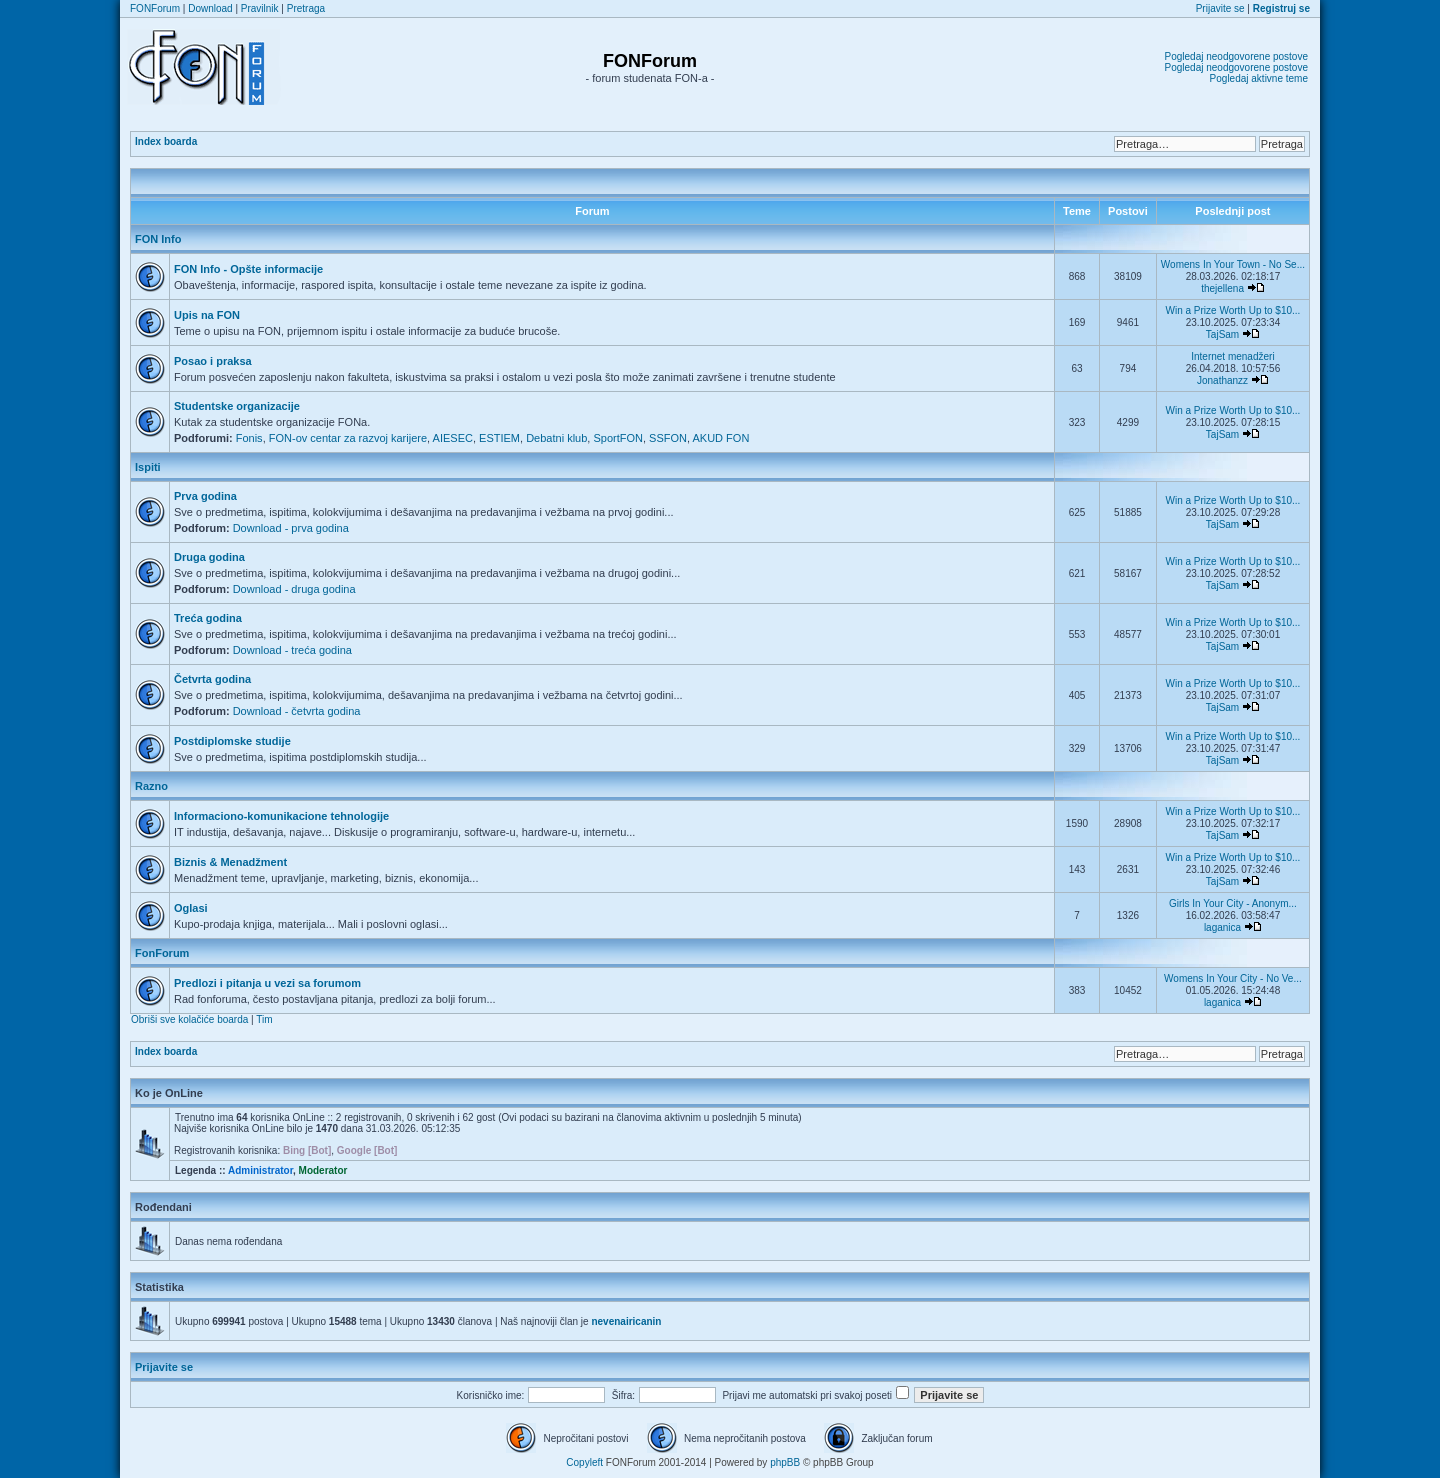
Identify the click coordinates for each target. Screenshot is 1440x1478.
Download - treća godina (292, 650)
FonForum (162, 953)
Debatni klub (556, 438)
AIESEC (453, 438)
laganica (1222, 927)
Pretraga (306, 8)
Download (210, 8)
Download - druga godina (294, 589)
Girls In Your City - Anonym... (1233, 903)
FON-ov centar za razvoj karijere (348, 438)
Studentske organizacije (237, 406)
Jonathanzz (1222, 380)
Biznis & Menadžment (230, 862)
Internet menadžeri (1232, 356)
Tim (264, 1019)
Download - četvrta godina (297, 711)
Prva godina (205, 496)
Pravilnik (260, 8)
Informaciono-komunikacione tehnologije (281, 816)
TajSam (1222, 334)
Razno (151, 786)
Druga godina (209, 557)
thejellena (1222, 288)
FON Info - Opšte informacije (248, 269)
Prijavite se (1220, 8)
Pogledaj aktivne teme (1259, 78)
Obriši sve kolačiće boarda (189, 1019)
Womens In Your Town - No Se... (1233, 264)
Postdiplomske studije (232, 741)
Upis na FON (207, 315)
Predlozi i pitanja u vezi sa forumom (267, 983)
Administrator (260, 1170)
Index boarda (166, 141)
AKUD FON (721, 438)
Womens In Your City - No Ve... (1233, 978)
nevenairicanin (626, 1321)
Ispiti (148, 467)
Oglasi (191, 908)
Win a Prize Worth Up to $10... (1232, 310)
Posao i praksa (213, 361)
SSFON (668, 438)
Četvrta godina (212, 679)
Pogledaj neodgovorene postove (1236, 56)
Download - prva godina (291, 528)
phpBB (785, 1462)
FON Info (158, 239)
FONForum (155, 8)
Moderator (323, 1170)
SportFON (618, 438)
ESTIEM (499, 438)
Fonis (249, 438)
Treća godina (208, 618)
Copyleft (584, 1462)
